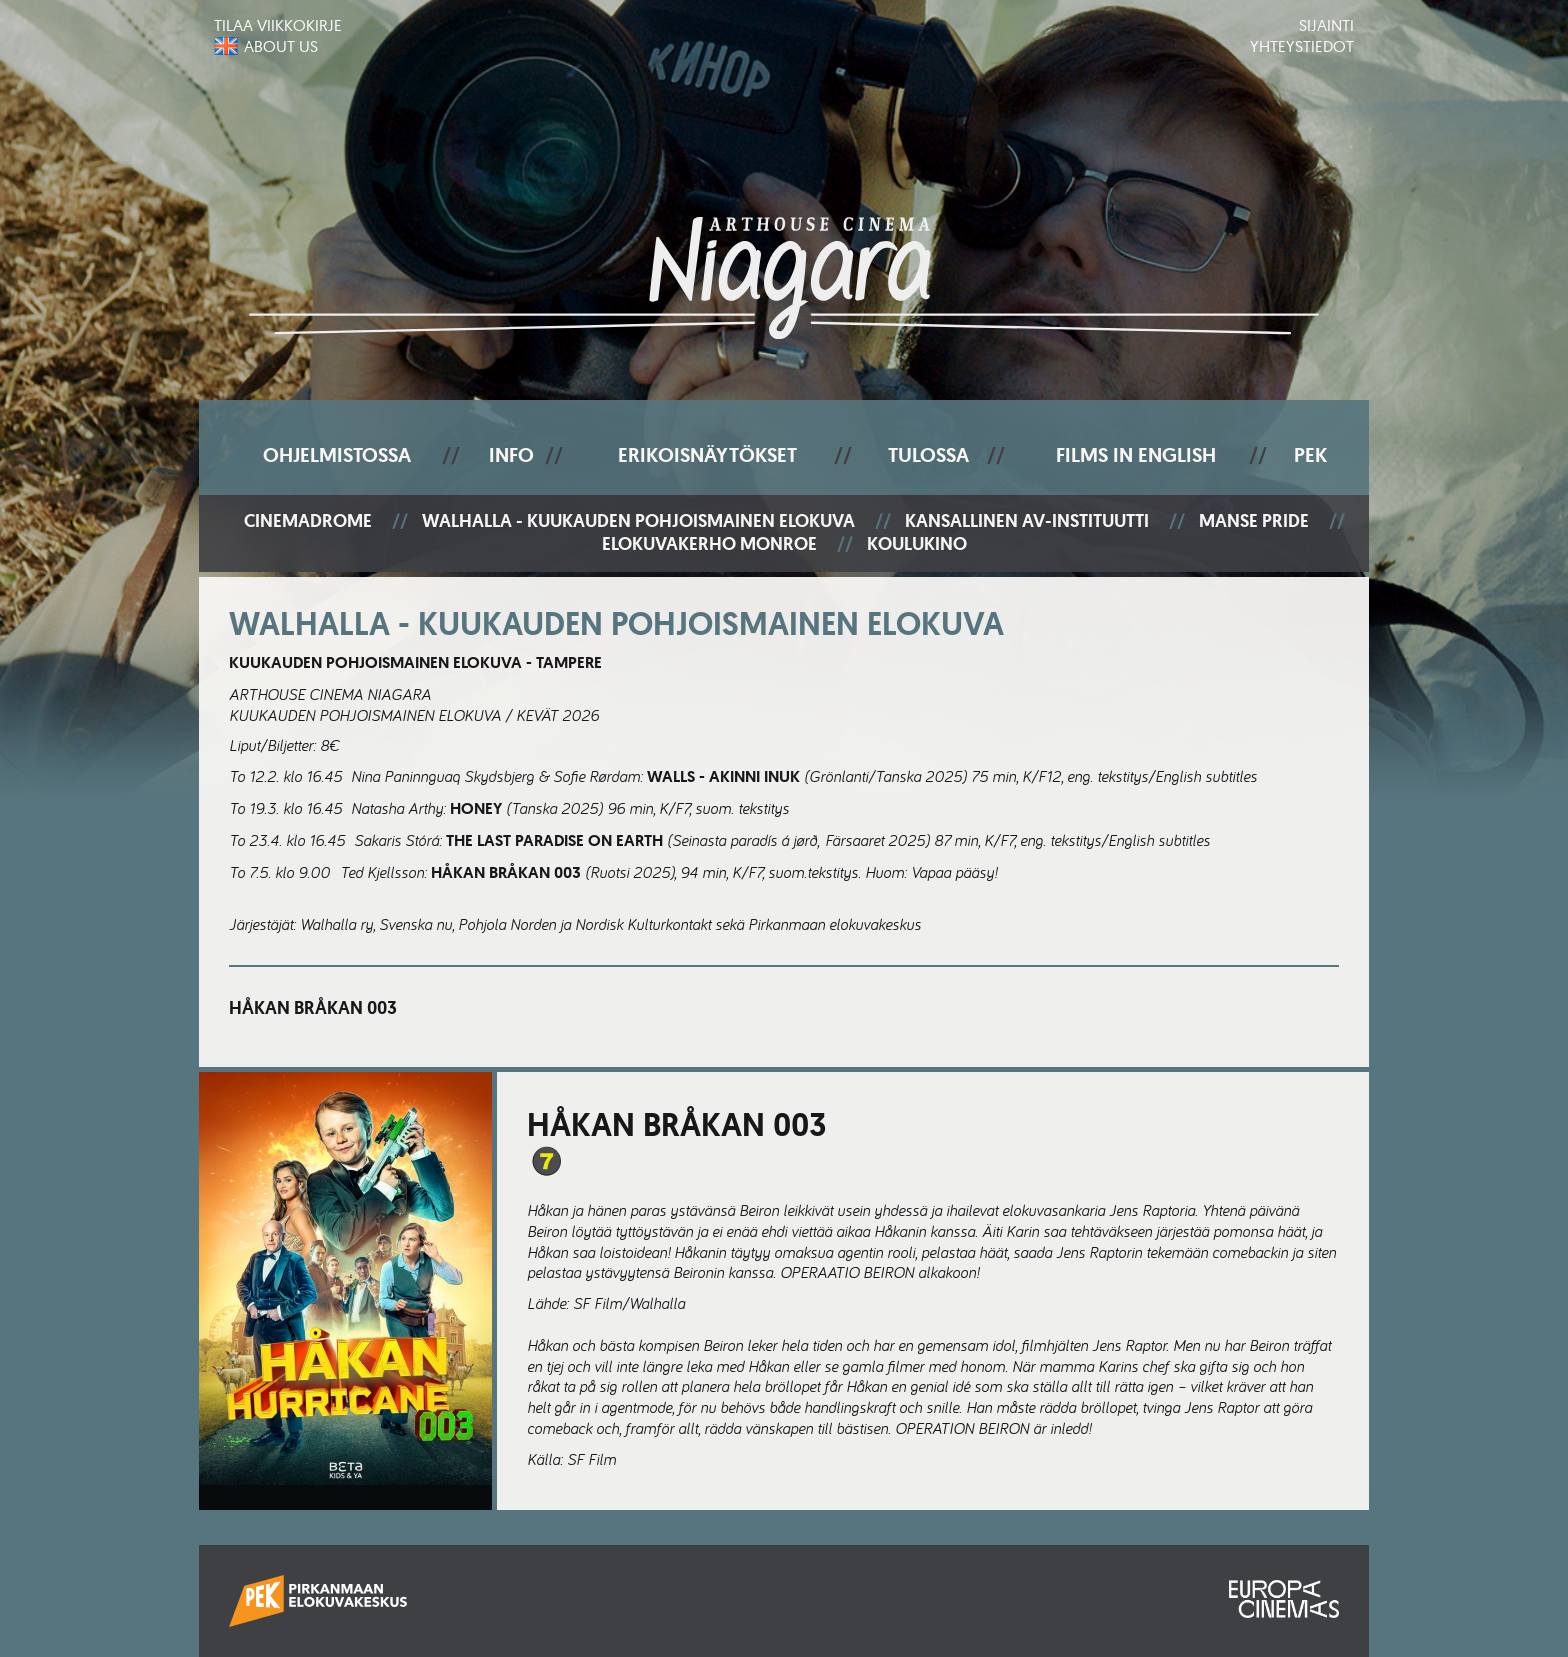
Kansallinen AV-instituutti (1027, 521)
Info (511, 455)
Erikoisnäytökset (707, 455)
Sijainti (1326, 25)
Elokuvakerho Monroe (709, 544)
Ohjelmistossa (337, 455)
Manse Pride (1254, 521)
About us (281, 46)
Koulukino (917, 544)
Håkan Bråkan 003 (313, 1008)
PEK (1310, 455)
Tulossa (928, 455)
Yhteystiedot (1302, 46)
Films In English (1136, 455)
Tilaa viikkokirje (278, 25)
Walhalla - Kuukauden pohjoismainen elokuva (638, 521)
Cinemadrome (308, 521)
